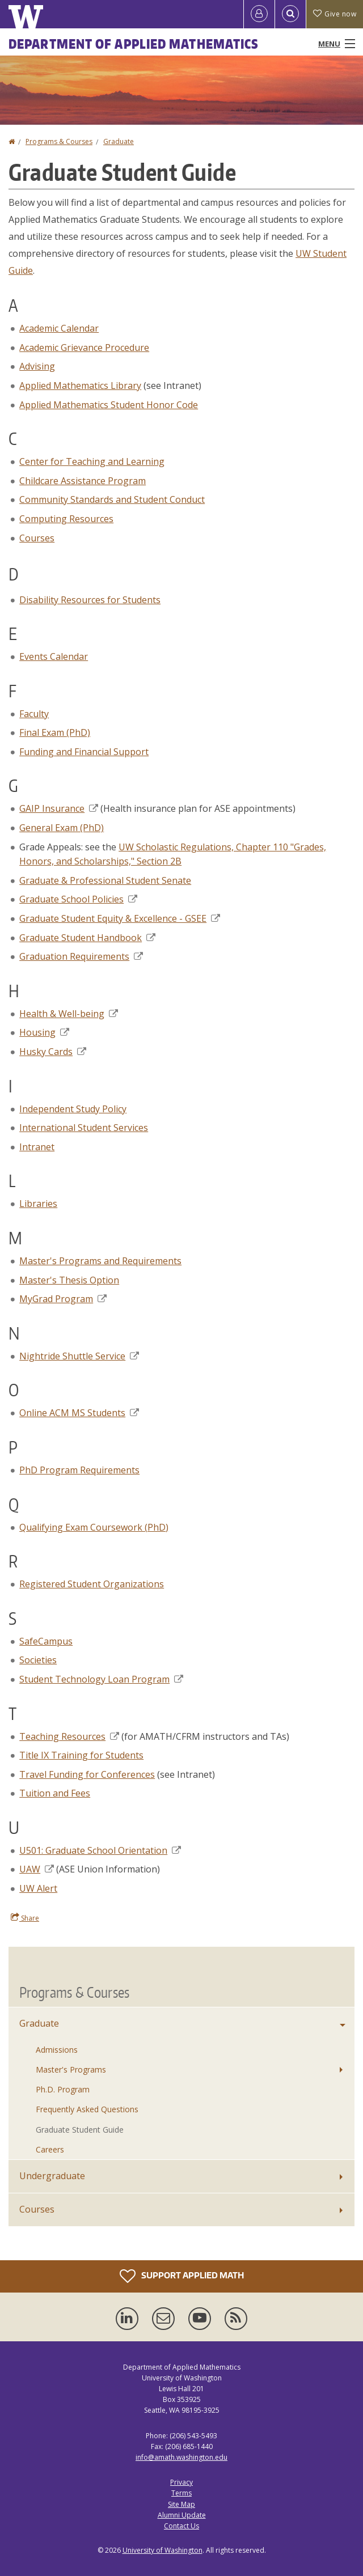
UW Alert (38, 1888)
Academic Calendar (59, 328)
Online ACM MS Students (79, 1412)
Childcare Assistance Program (82, 480)
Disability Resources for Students (90, 600)
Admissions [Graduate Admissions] (57, 2049)
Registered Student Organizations (91, 1584)
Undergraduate (52, 2176)
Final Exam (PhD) (54, 732)
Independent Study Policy (72, 1109)
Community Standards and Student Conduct (112, 499)
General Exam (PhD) (61, 827)
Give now (334, 14)
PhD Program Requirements (79, 1470)
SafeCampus (46, 1641)
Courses (36, 538)
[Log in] (259, 14)
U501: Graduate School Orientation (100, 1850)
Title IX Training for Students (81, 1755)
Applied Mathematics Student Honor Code (108, 405)
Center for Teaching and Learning (91, 461)
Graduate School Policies (78, 899)
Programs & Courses (59, 141)
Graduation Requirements (81, 956)
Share (25, 1918)
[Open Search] (290, 14)
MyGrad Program (63, 1299)
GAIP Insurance (58, 808)
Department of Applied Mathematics (134, 43)
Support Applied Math (182, 2276)
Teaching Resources (69, 1736)
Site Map (181, 2504)
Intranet (36, 1147)
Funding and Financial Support (84, 751)
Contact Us (181, 2526)
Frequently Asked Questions (87, 2109)
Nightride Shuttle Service (79, 1356)
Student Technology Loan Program (101, 1679)
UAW (36, 1869)
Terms (181, 2493)
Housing (44, 1032)
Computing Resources (66, 518)
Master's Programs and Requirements (100, 1261)
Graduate (118, 141)
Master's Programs (71, 2069)
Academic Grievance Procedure (84, 347)
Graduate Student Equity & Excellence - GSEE (119, 918)
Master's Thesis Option (69, 1280)
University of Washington (162, 2550)
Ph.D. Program (63, 2089)
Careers (50, 2149)
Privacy (181, 2482)
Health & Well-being (68, 1013)
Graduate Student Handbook (87, 937)
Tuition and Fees (54, 1793)
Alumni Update (182, 2515)
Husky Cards (52, 1051)
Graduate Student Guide (80, 2129)
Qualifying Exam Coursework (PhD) (93, 1527)
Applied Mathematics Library (80, 385)
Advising (37, 366)
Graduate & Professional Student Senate (105, 880)
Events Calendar (53, 656)
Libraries (38, 1203)
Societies (38, 1660)
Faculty (34, 713)
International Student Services (83, 1127)
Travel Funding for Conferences (87, 1774)
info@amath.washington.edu (181, 2457)
